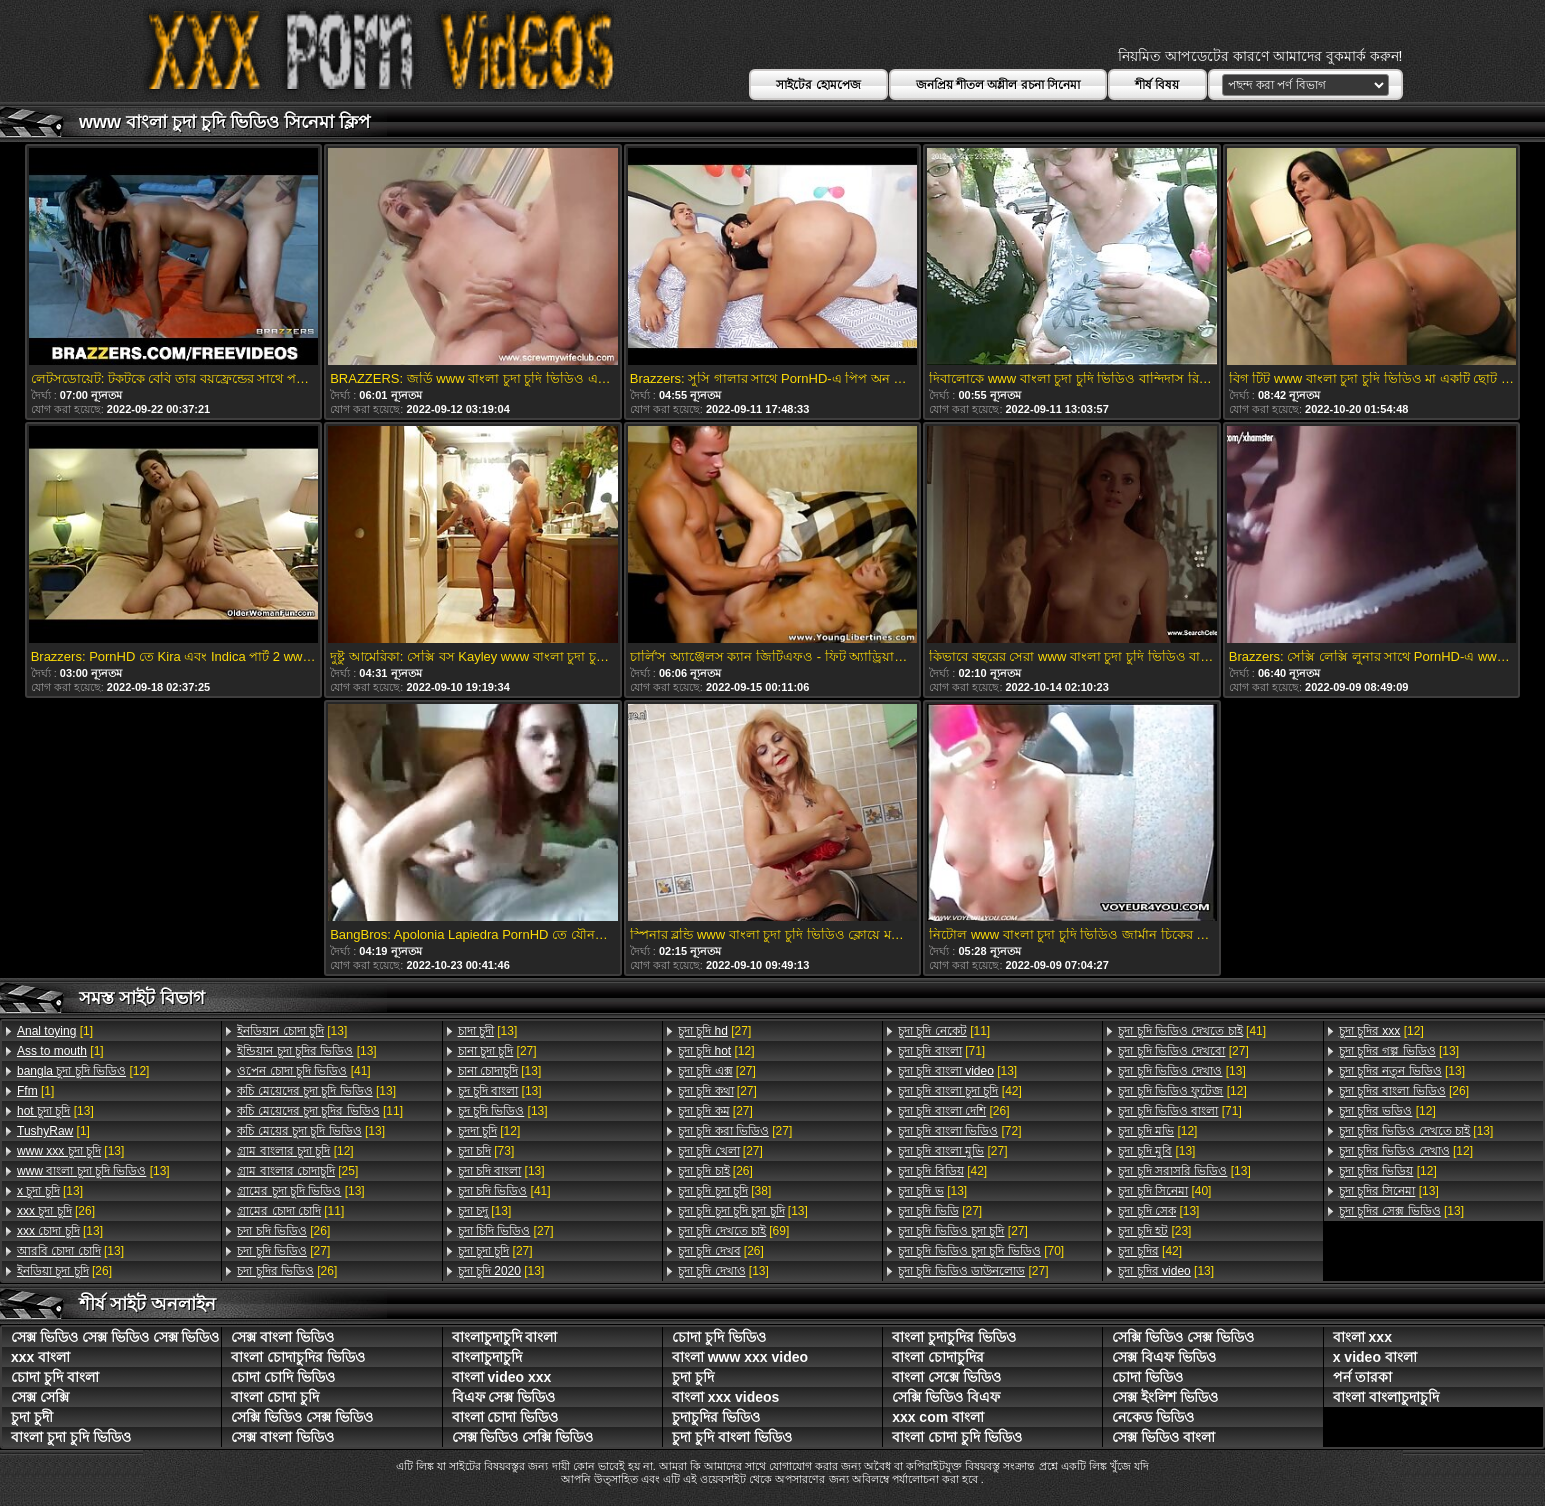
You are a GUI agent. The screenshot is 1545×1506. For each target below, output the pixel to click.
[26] (56, 1211)
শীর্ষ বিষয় (1157, 85)
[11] (320, 1111)
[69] (733, 1231)
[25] (297, 1171)
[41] (303, 1071)
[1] (55, 1031)
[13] (55, 1111)
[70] (981, 1251)
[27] (283, 1251)
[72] (959, 1131)
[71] (941, 1051)
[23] (1154, 1231)
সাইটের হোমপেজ (818, 85)
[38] (724, 1191)
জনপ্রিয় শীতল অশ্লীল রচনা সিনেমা (998, 85)
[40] (1164, 1191)
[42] (960, 1091)
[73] (486, 1151)
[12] (83, 1071)
